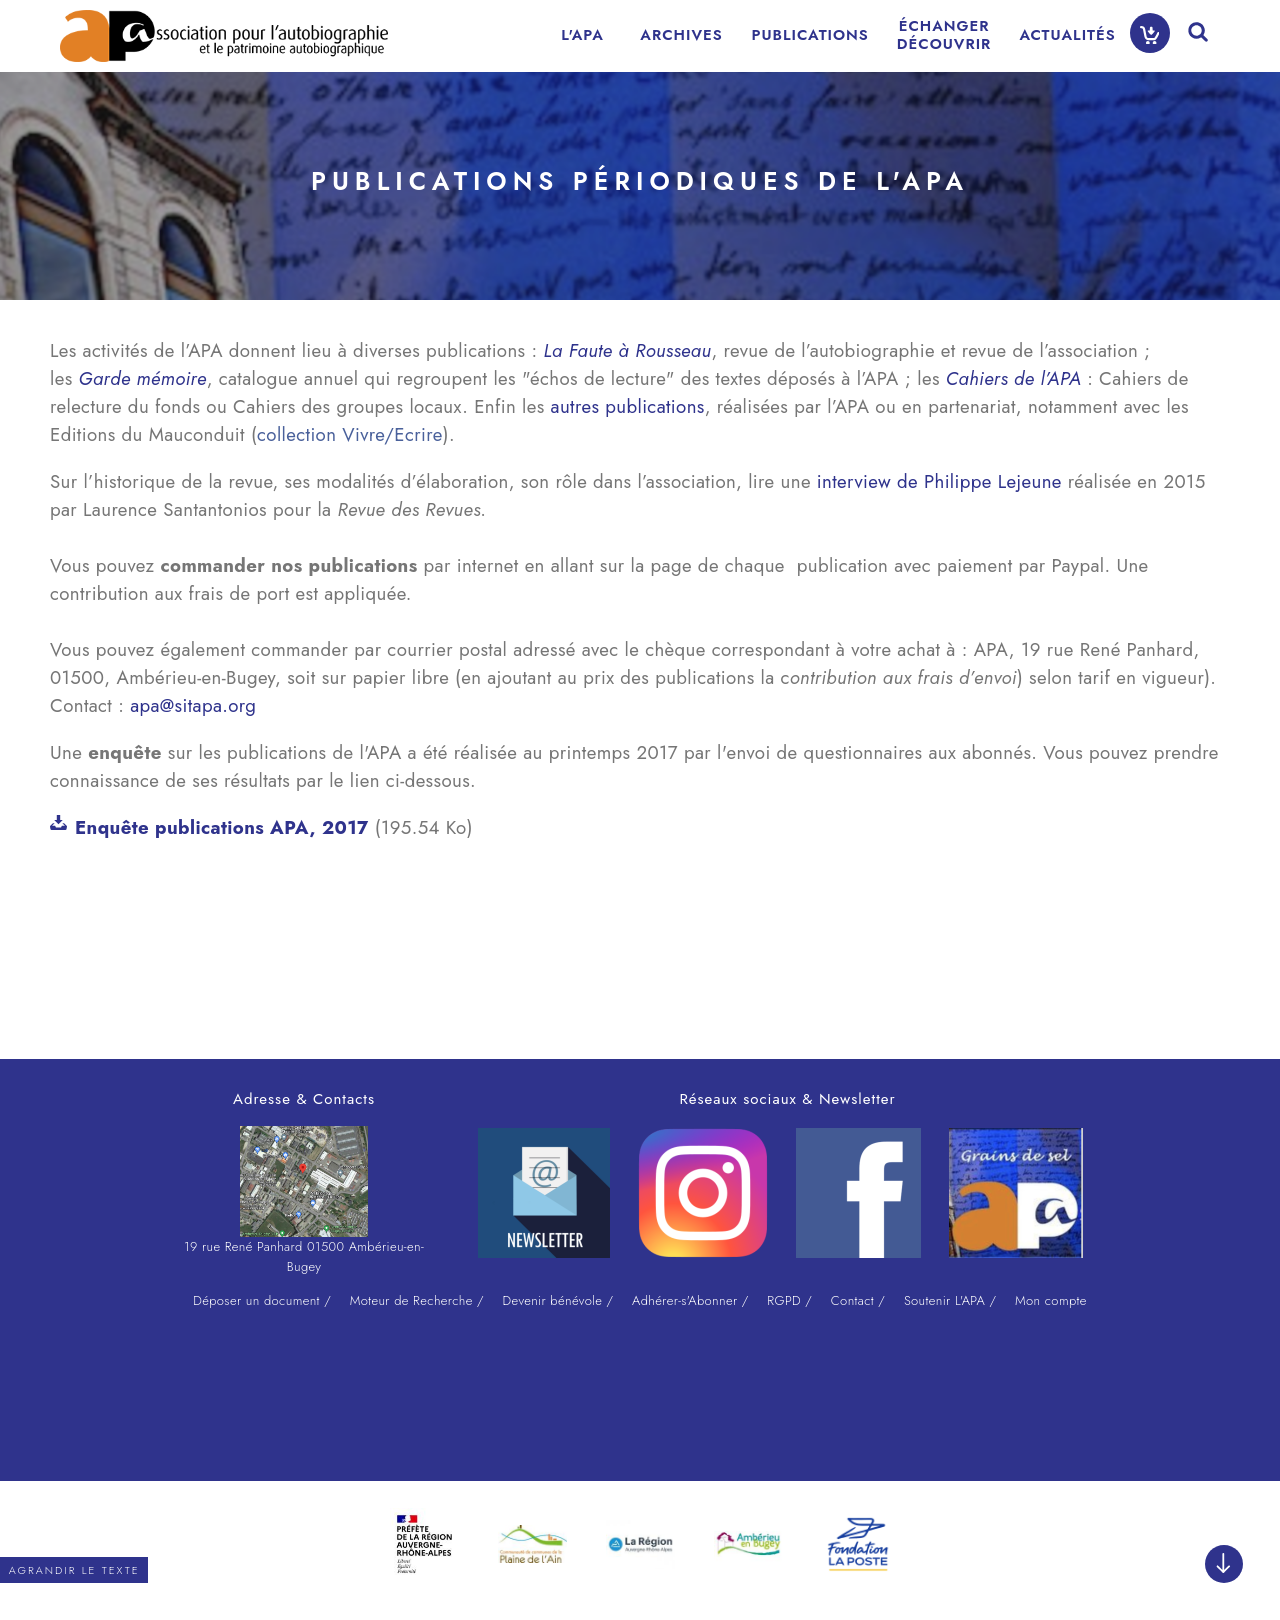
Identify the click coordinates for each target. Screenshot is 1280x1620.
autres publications (628, 406)
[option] (424, 1544)
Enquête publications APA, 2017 (222, 827)
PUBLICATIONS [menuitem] (810, 35)
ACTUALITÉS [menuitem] (1067, 35)
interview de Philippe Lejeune (939, 481)
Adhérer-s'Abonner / (690, 1300)
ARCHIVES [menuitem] (681, 35)
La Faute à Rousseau (627, 350)
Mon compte (1051, 1300)
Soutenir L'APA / (950, 1300)
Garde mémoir (138, 378)
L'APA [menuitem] (582, 35)
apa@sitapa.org (193, 705)
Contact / (858, 1300)
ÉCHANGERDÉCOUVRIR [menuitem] (944, 35)
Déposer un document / (262, 1300)
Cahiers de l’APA (1013, 378)
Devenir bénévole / (558, 1300)
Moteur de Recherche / (417, 1300)
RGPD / (789, 1300)
